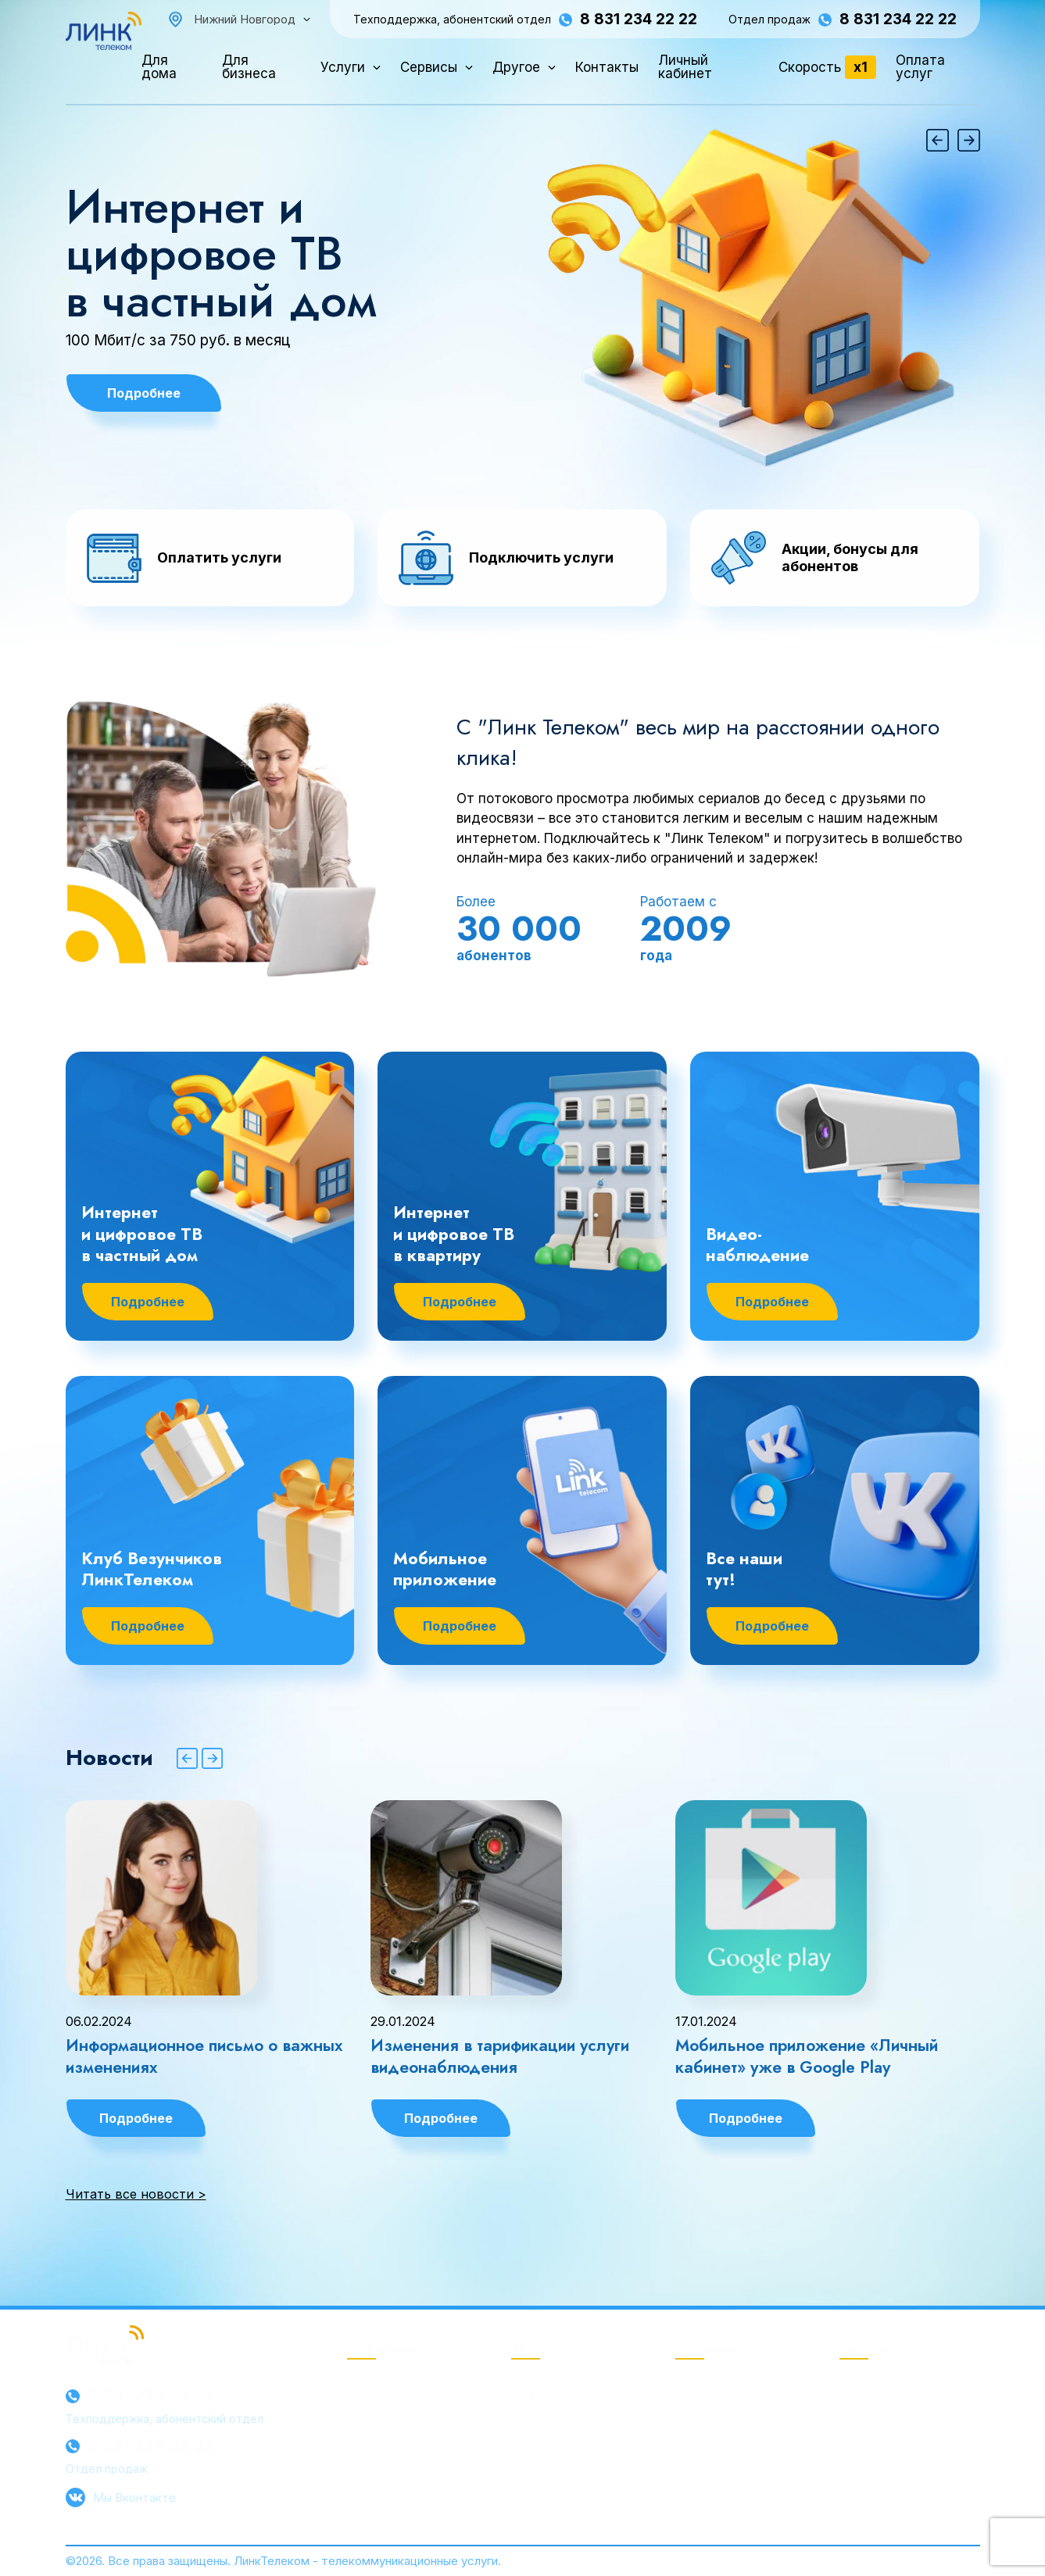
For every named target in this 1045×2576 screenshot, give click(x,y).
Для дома (159, 66)
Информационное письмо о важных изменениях (204, 2056)
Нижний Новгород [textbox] (244, 19)
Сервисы (428, 67)
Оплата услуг (920, 66)
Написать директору (898, 2452)
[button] (937, 140)
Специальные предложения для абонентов (725, 2443)
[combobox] (252, 19)
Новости (864, 2378)
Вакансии (865, 2428)
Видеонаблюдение (564, 2458)
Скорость (827, 67)
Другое (516, 67)
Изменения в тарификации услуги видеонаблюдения (499, 2056)
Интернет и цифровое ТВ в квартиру (573, 2425)
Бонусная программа (734, 2378)
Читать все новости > (136, 2194)
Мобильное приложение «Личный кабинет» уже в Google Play (806, 2056)
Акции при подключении (578, 2482)
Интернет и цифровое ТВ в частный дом (221, 254)
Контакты (607, 67)
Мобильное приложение (743, 2403)
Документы (872, 2403)
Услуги (342, 67)
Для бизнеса (249, 66)
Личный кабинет (685, 66)
